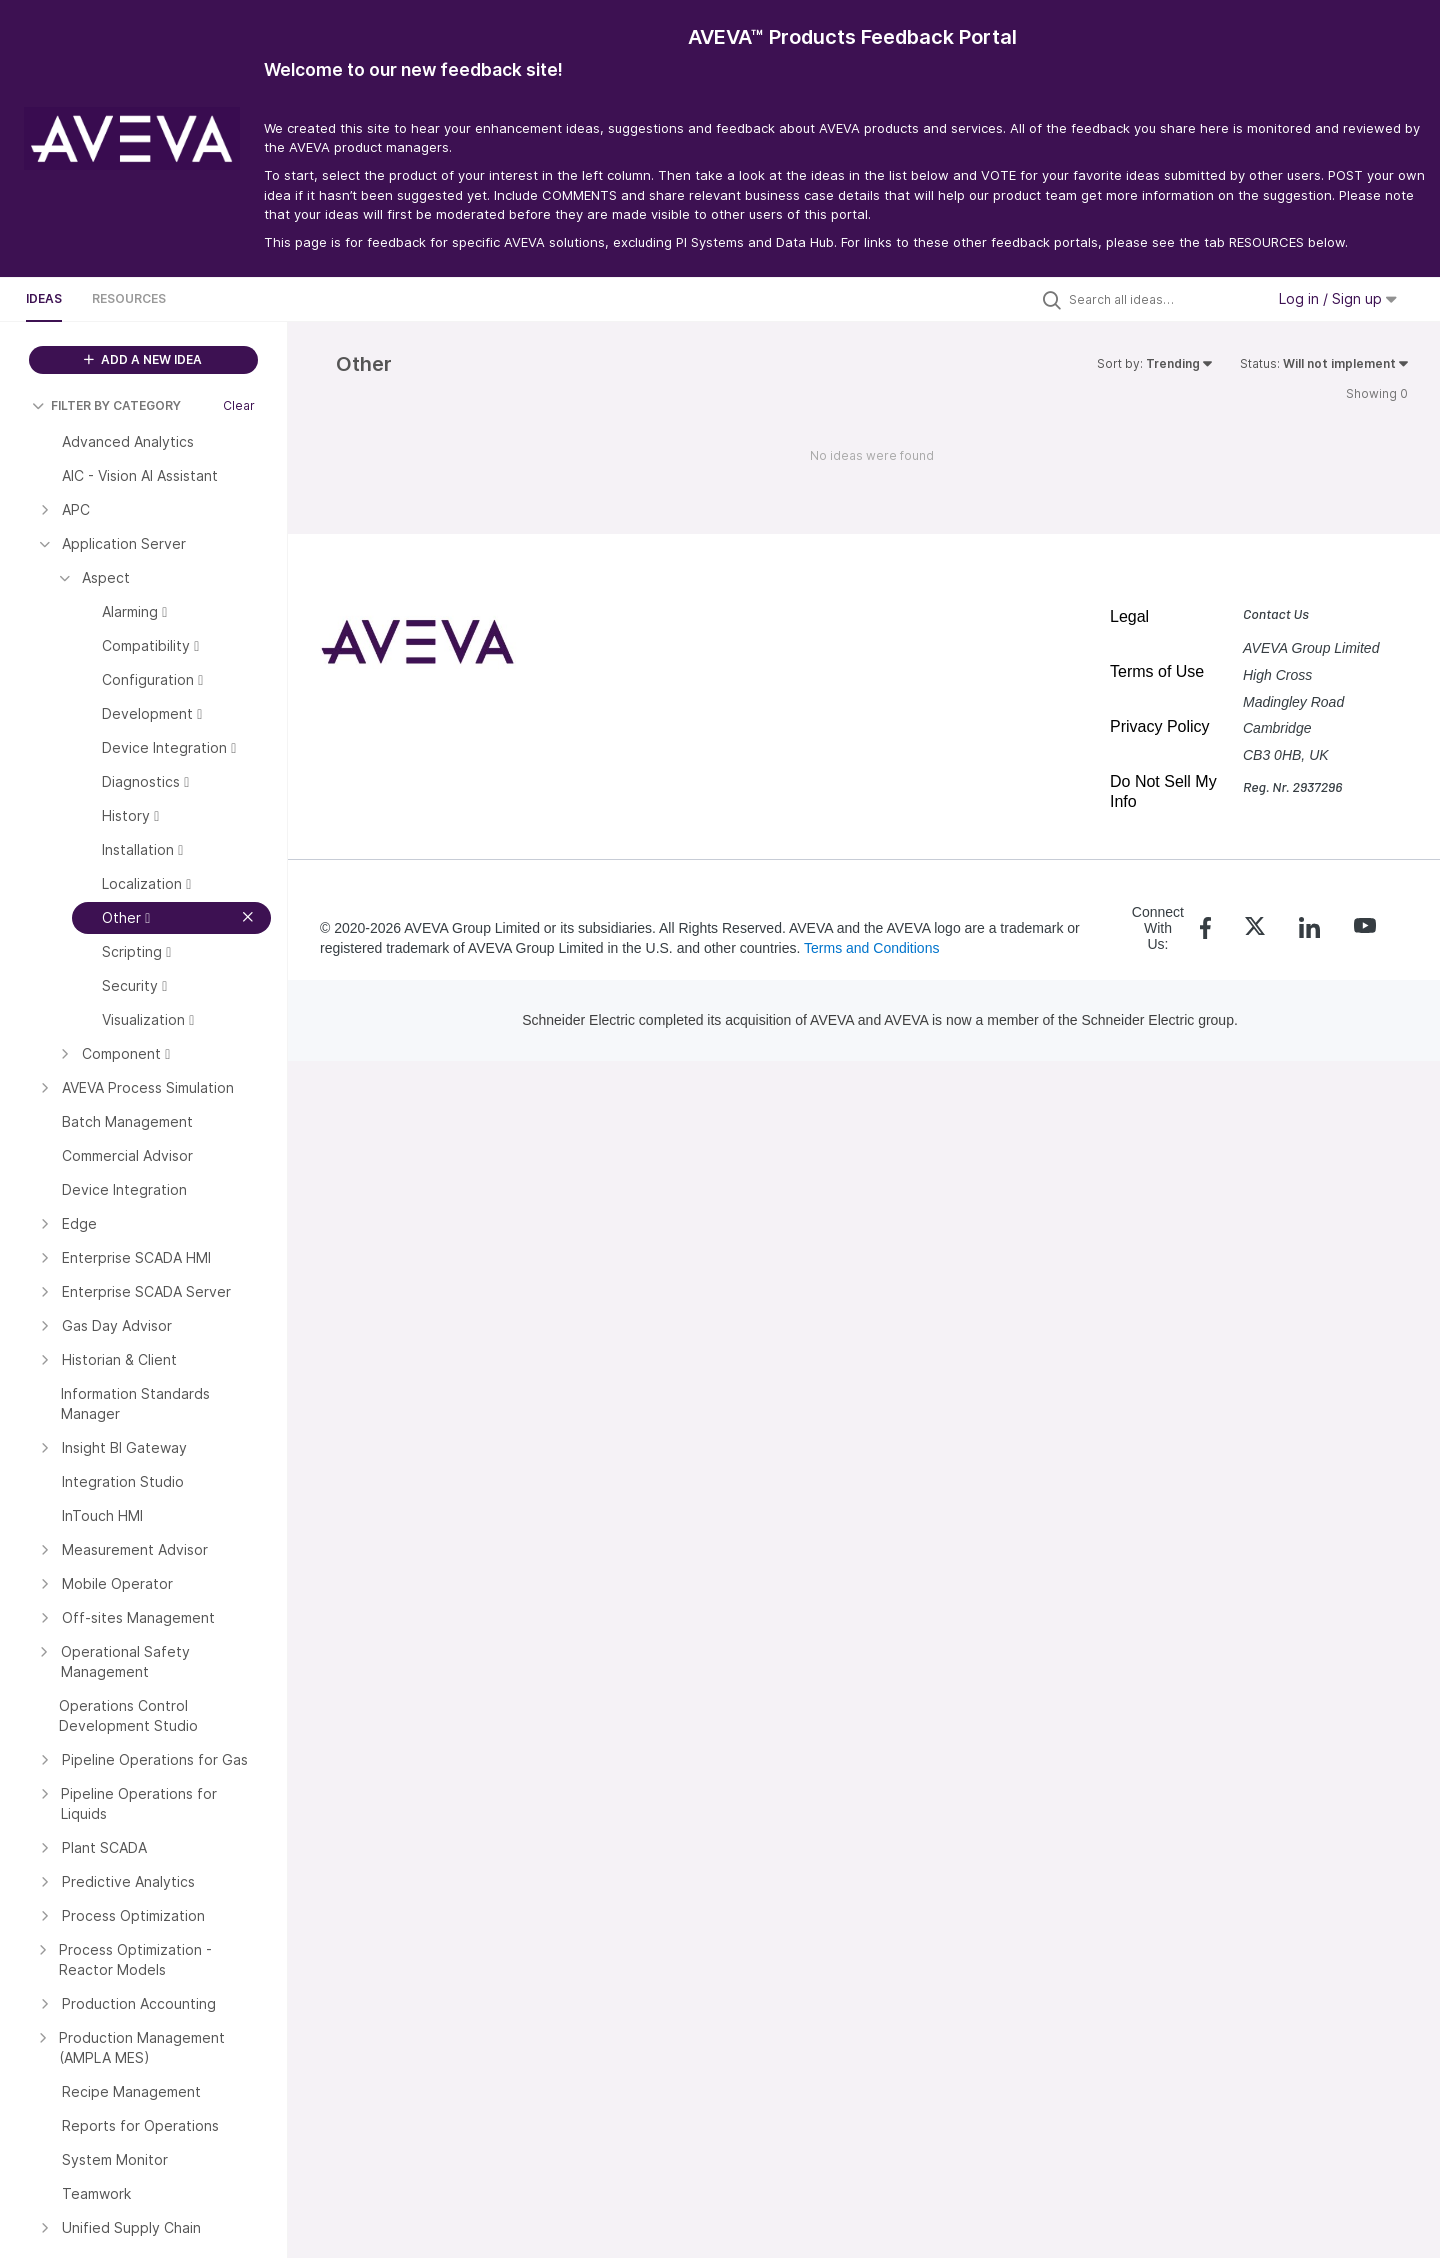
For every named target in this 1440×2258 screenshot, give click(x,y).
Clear (239, 405)
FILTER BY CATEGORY (106, 405)
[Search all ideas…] (1162, 299)
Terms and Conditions (871, 948)
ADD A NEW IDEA (143, 359)
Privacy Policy (1160, 726)
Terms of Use (1157, 671)
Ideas (44, 298)
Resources (129, 298)
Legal (1129, 616)
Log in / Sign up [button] (1338, 298)
